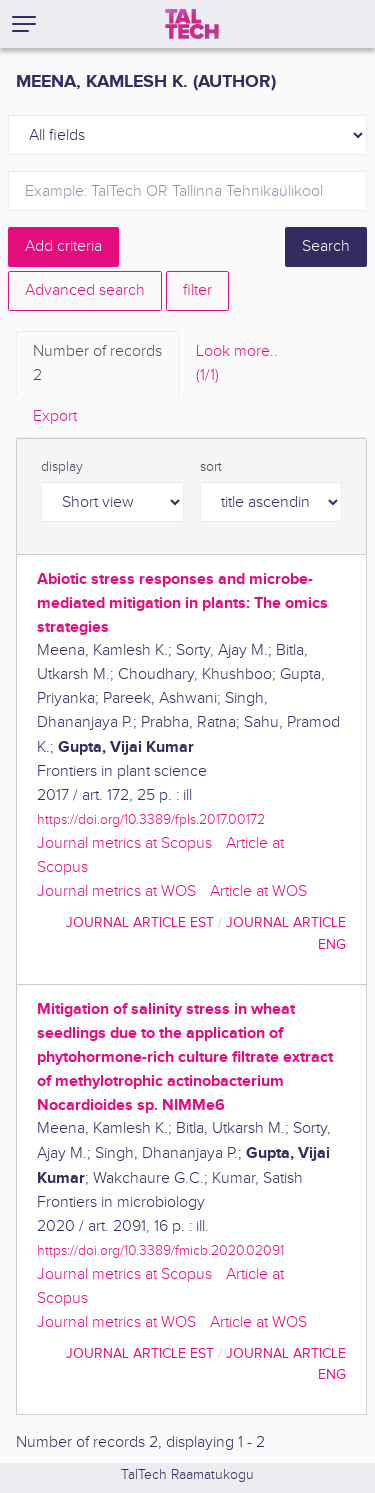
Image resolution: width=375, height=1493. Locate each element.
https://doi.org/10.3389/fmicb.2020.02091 (160, 1250)
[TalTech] (192, 24)
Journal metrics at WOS (116, 891)
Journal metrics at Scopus (124, 843)
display (62, 467)
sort (211, 467)
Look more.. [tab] (237, 365)
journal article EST (140, 922)
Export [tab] (55, 416)
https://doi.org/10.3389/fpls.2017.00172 (151, 819)
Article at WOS (258, 891)
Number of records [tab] (97, 365)
